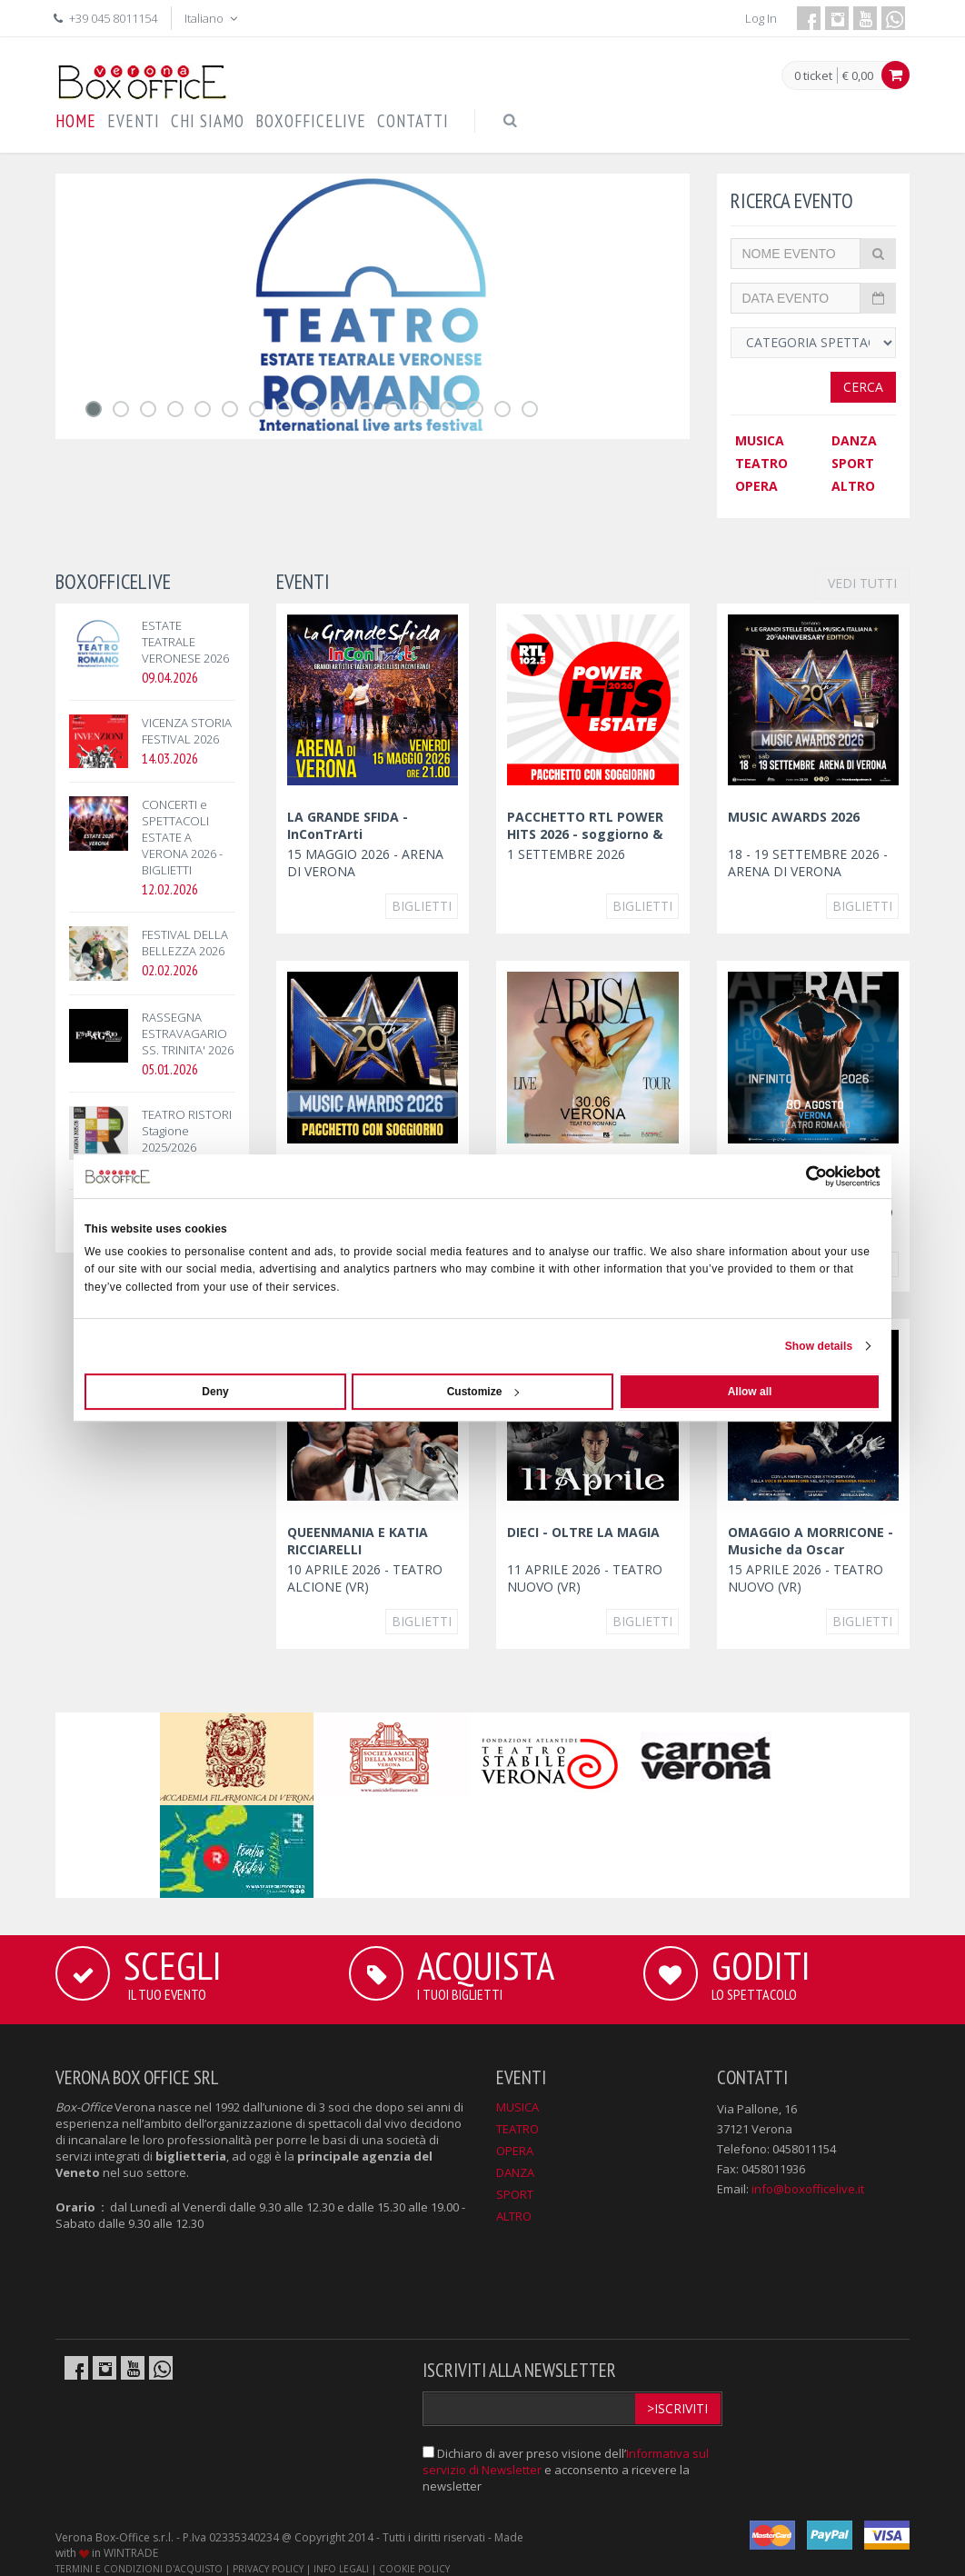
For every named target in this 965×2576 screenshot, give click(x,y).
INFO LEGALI (341, 2568)
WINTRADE (131, 2553)
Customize (483, 1391)
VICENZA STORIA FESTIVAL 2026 (187, 730)
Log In (761, 18)
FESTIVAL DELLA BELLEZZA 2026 (185, 942)
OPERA (756, 485)
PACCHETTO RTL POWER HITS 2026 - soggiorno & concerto (585, 834)
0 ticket (813, 76)
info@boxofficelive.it (807, 2189)
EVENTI (133, 121)
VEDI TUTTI (862, 583)
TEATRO (761, 463)
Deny (215, 1391)
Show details (819, 1346)
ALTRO (853, 485)
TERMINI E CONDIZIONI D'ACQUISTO (139, 2568)
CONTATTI (413, 121)
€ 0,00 (857, 75)
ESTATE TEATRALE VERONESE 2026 (185, 641)
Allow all (750, 1391)
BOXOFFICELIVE (310, 121)
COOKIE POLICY (414, 2568)
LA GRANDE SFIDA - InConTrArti (347, 825)
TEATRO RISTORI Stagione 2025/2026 (187, 1130)
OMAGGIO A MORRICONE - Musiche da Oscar (810, 1540)
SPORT (852, 463)
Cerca (863, 386)
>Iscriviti (677, 2408)
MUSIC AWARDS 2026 (794, 816)
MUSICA (759, 440)
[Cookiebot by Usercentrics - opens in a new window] (800, 1176)
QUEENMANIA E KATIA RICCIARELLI (357, 1540)
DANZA (854, 440)
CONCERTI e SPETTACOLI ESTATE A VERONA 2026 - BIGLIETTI (182, 837)
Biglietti (422, 905)
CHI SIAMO (207, 121)
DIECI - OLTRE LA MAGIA (583, 1532)
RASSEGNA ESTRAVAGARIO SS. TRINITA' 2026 (188, 1033)
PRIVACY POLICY (268, 2568)
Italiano (212, 18)
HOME (75, 121)
